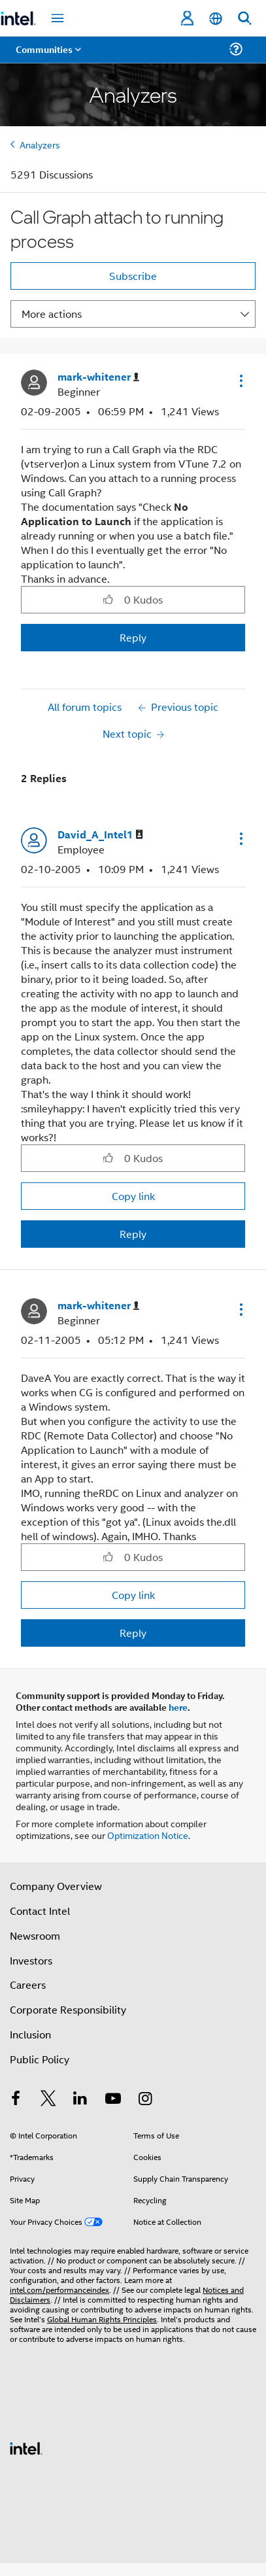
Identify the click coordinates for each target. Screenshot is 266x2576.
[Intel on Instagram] (145, 2099)
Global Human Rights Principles (102, 2318)
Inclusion (30, 2034)
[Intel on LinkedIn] (80, 2099)
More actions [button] (52, 313)
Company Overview (56, 1885)
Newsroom (35, 1935)
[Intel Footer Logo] (26, 2446)
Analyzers (40, 144)
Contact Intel (40, 1910)
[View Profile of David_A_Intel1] (100, 834)
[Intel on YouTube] (113, 2099)
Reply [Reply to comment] (133, 1233)
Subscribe (133, 275)
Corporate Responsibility (68, 2009)
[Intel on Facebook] (16, 2099)
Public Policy (39, 2059)
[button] (240, 381)
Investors (31, 1960)
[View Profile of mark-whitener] (98, 377)
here (178, 1707)
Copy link (133, 1195)
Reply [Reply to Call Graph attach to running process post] (133, 637)
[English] (215, 19)
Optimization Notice (147, 1835)
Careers (28, 1984)
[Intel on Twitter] (48, 2099)
